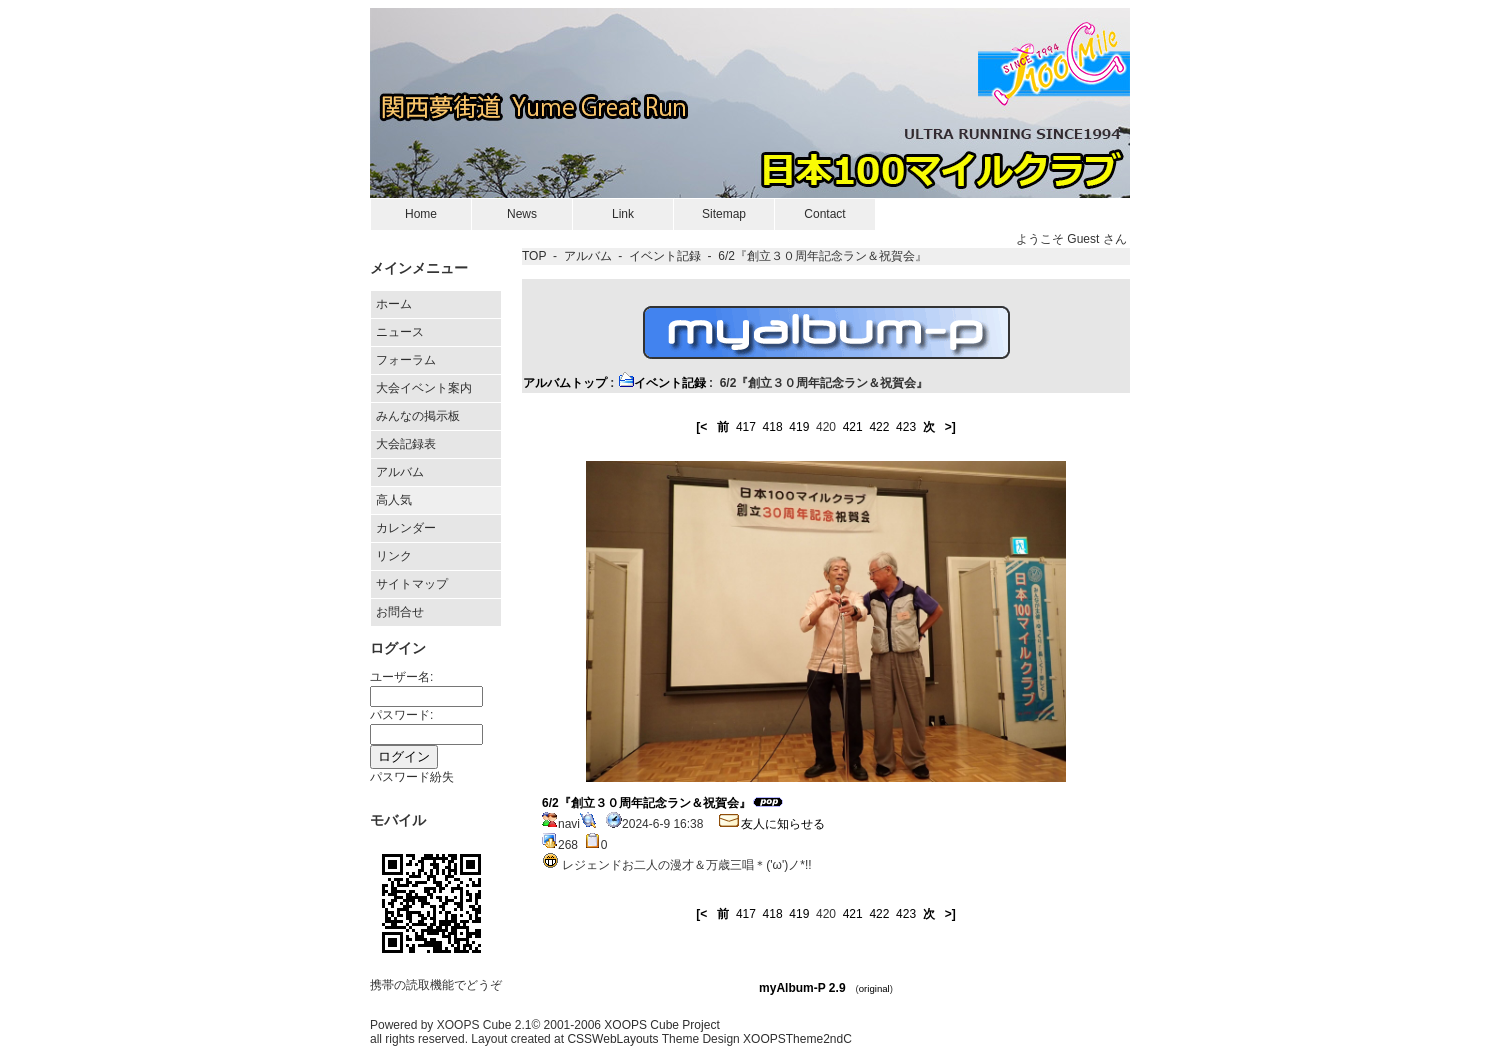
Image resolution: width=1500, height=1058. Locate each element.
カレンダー (406, 528)
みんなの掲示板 (418, 416)
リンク (394, 556)
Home (421, 214)
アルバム (400, 472)
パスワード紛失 (412, 777)
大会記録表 (406, 444)
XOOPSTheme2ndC (797, 1039)
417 (746, 427)
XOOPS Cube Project (661, 1025)
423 (906, 427)
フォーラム (406, 360)
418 (773, 427)
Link (623, 214)
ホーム (394, 304)
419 (799, 427)
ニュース (400, 332)
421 (853, 427)
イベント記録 (665, 256)
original (874, 988)
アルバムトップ (565, 383)
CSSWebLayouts (612, 1039)
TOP (534, 256)
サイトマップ (412, 584)
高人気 (394, 500)
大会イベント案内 (424, 388)
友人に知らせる (771, 824)
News (522, 214)
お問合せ (400, 612)
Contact (824, 214)
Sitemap (724, 214)
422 (879, 427)
